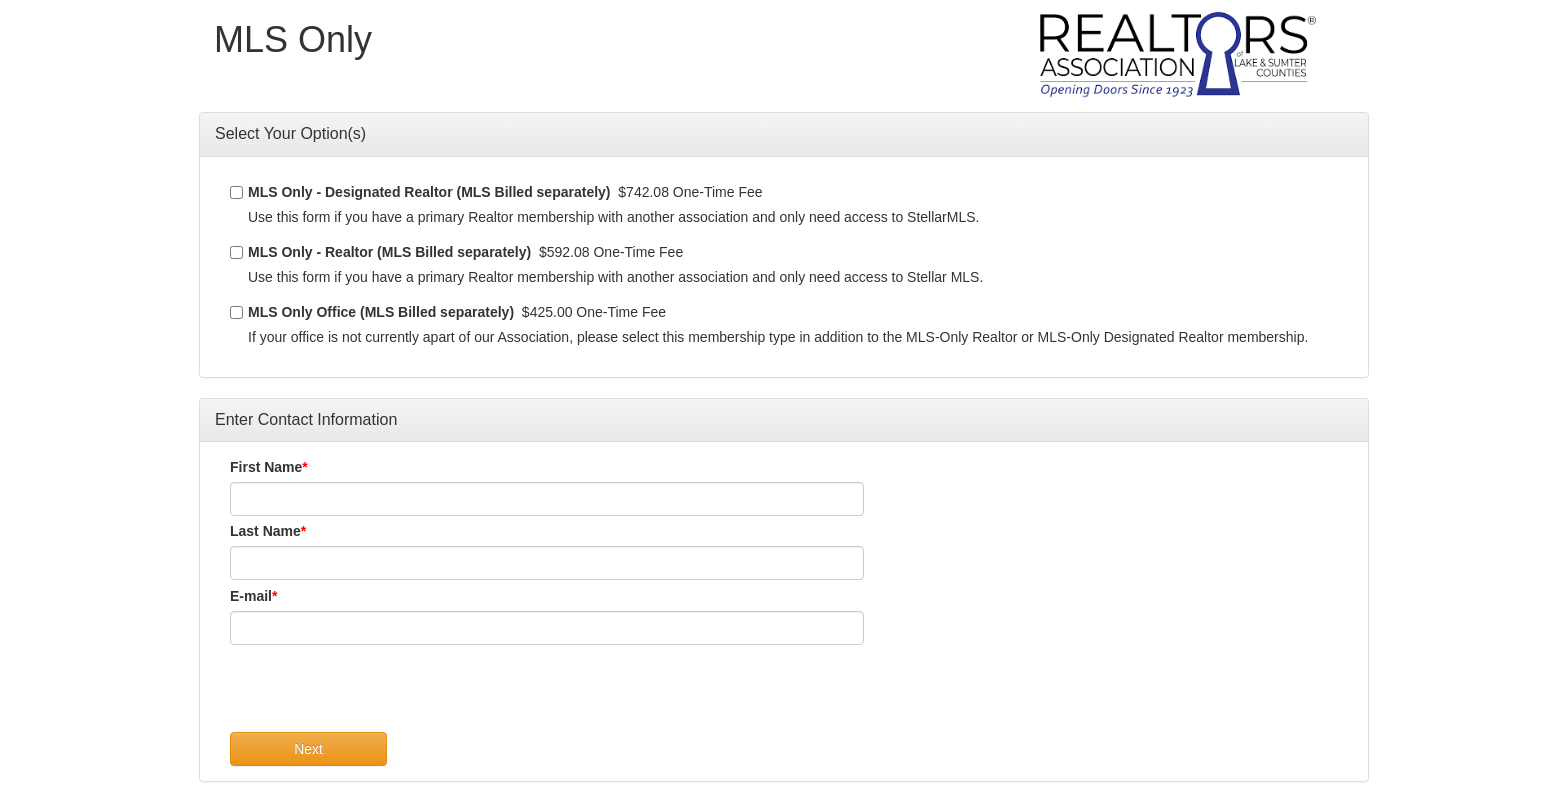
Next (308, 749)
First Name (266, 467)
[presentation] (382, 693)
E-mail (251, 596)
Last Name (265, 531)
